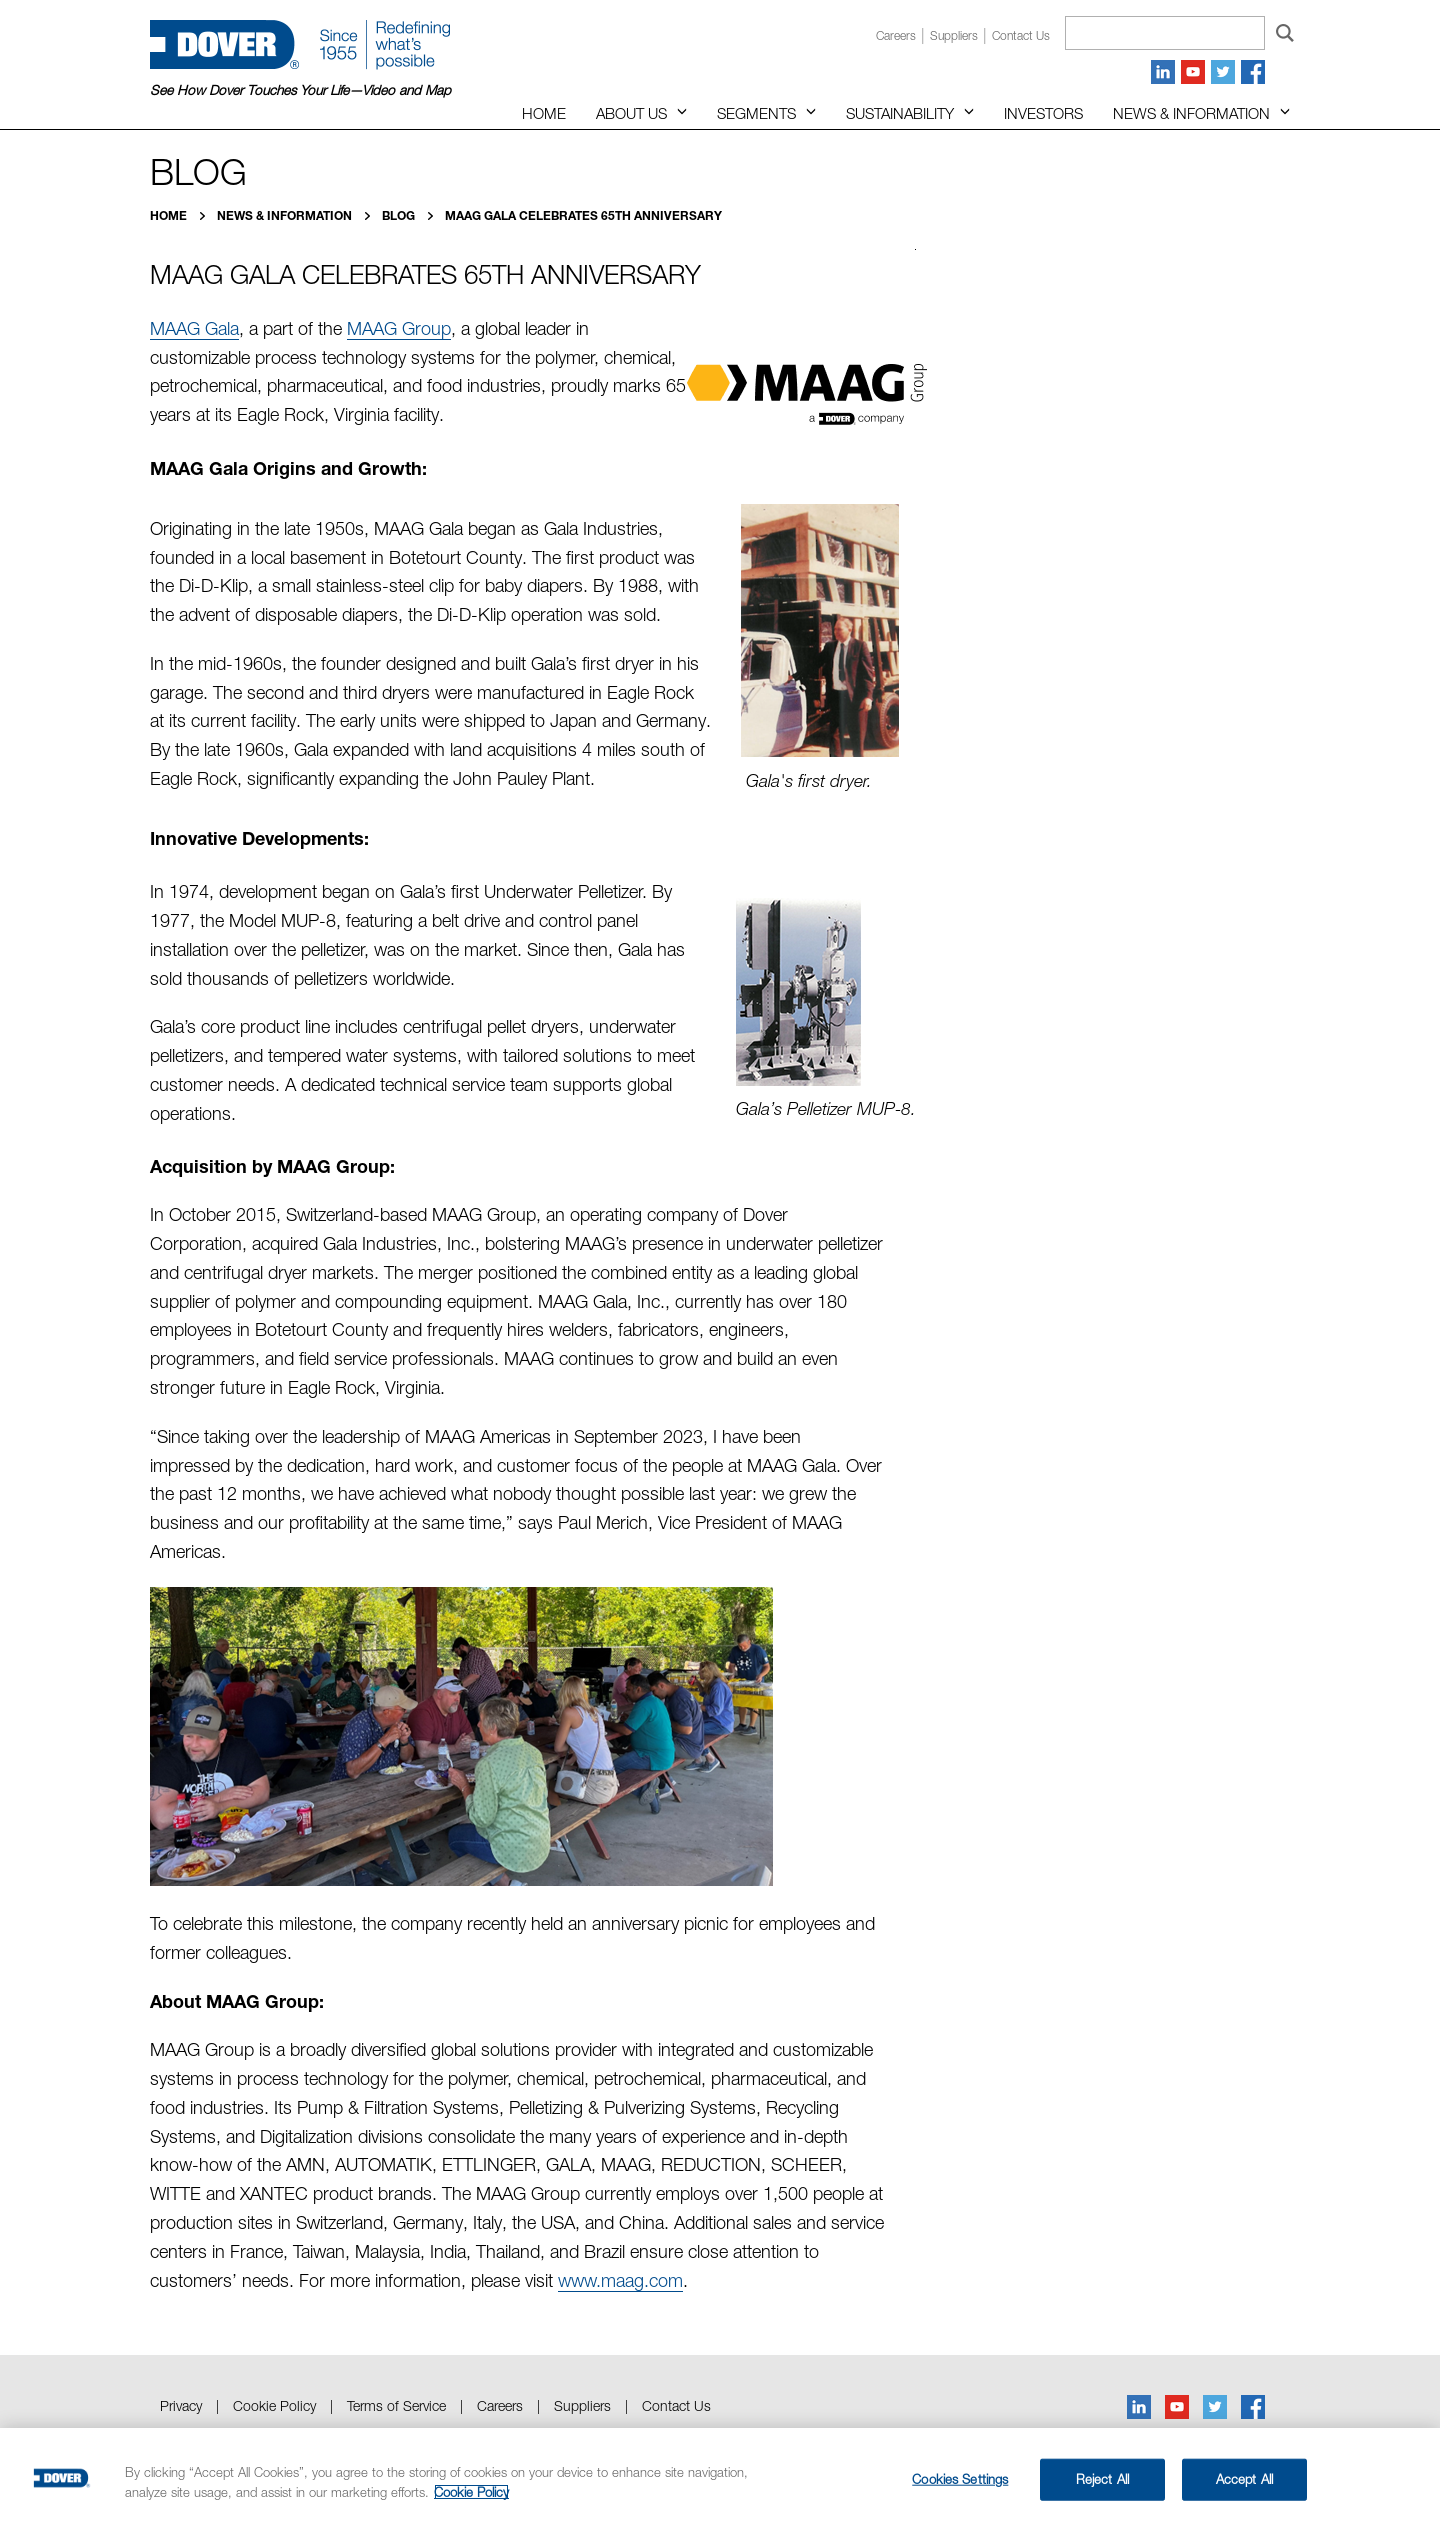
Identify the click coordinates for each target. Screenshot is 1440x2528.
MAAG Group (399, 328)
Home (544, 113)
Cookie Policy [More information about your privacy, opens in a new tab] (471, 2492)
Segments (756, 113)
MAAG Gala (194, 328)
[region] (720, 2478)
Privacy (181, 2405)
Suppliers (954, 35)
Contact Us (676, 2405)
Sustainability (900, 113)
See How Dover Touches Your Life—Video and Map (300, 90)
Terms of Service (396, 2405)
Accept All (1244, 2479)
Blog (400, 215)
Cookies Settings (960, 2479)
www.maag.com (620, 2280)
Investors (1043, 113)
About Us (631, 113)
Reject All (1102, 2479)
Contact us (1021, 35)
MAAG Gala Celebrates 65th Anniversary (583, 215)
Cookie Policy (274, 2405)
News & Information (1191, 113)
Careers (896, 35)
